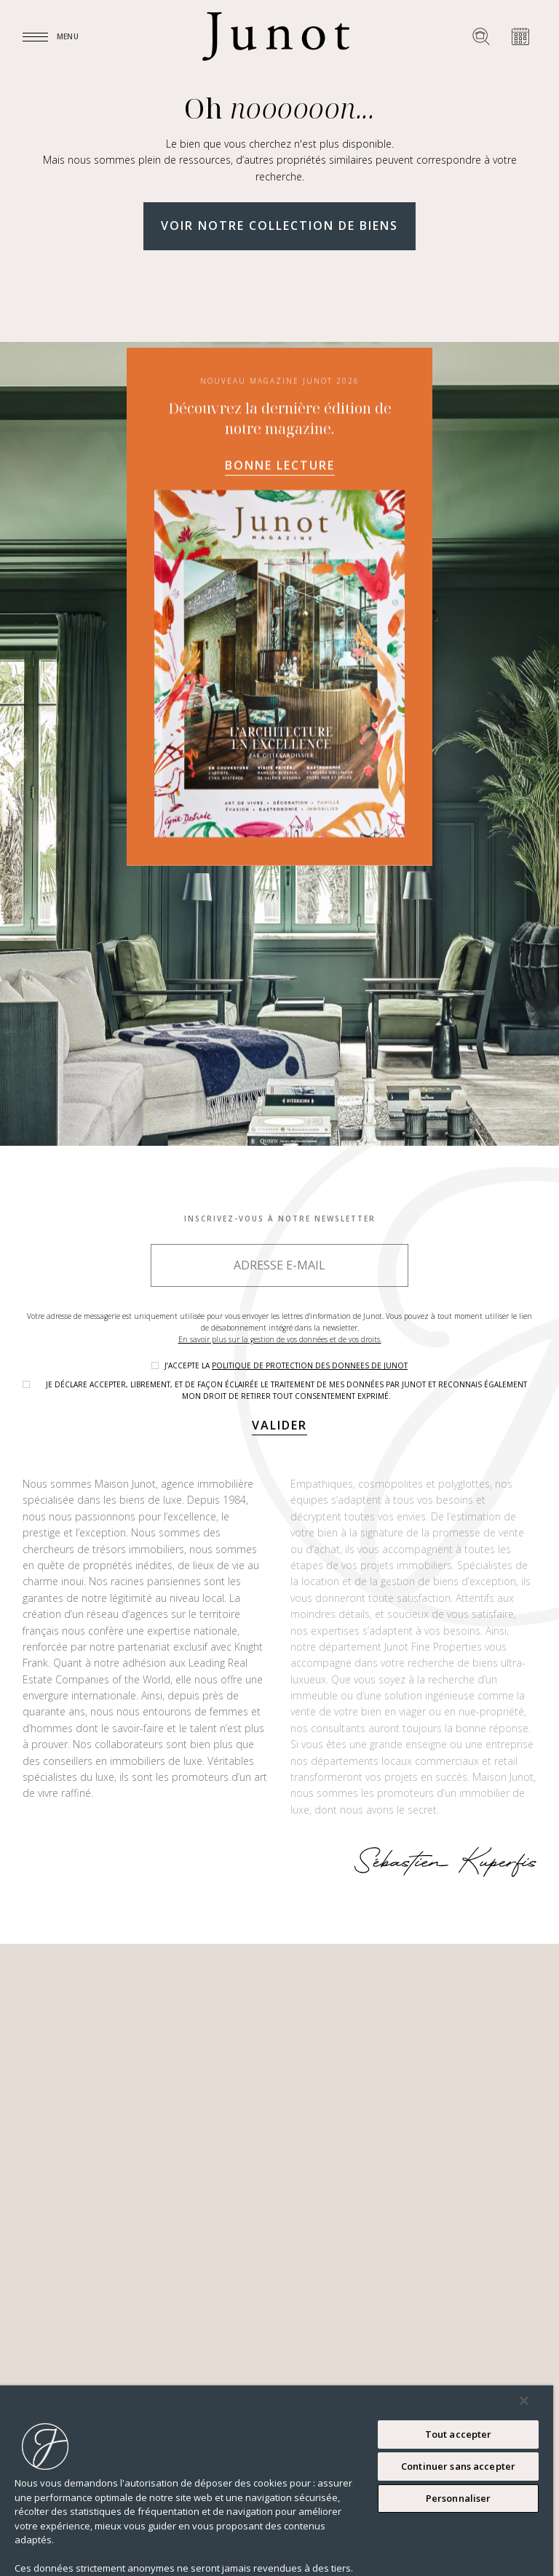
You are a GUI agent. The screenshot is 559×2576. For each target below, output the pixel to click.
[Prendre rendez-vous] (520, 36)
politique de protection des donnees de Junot (310, 1365)
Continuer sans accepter (458, 2466)
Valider (279, 1425)
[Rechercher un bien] (481, 36)
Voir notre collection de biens (279, 226)
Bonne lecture (280, 466)
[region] (276, 2480)
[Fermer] (524, 2400)
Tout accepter (458, 2434)
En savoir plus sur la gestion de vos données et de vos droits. (279, 1339)
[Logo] (275, 36)
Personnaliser (458, 2498)
